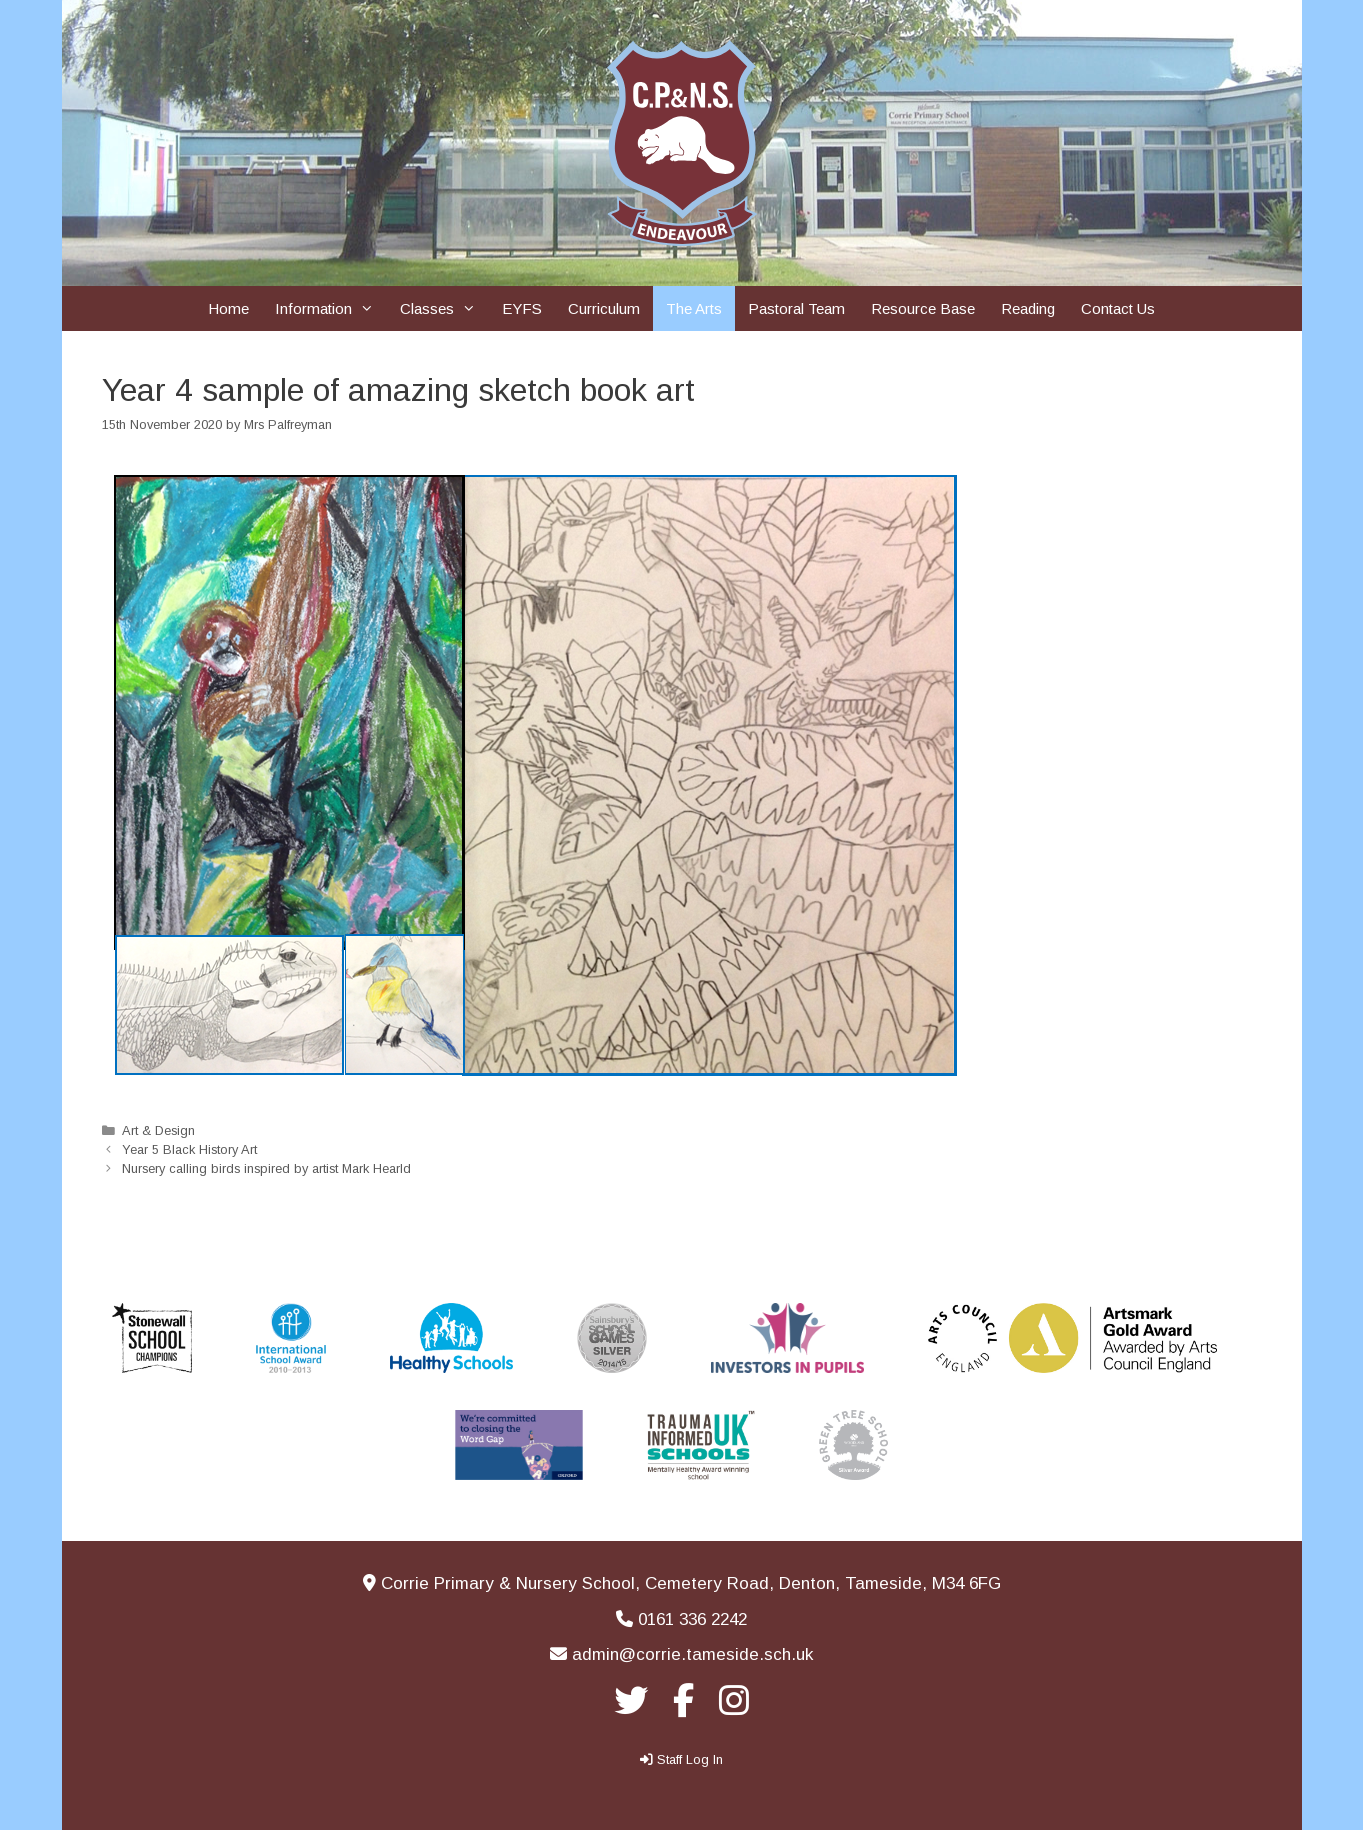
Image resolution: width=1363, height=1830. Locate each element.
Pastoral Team (796, 308)
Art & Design (158, 1130)
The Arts (694, 308)
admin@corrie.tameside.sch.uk (692, 1654)
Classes (444, 308)
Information (331, 308)
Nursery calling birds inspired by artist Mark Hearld (266, 1168)
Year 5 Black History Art (189, 1149)
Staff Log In (690, 1759)
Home (228, 308)
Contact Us (1118, 308)
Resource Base (923, 308)
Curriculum (604, 308)
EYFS (522, 308)
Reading (1028, 308)
